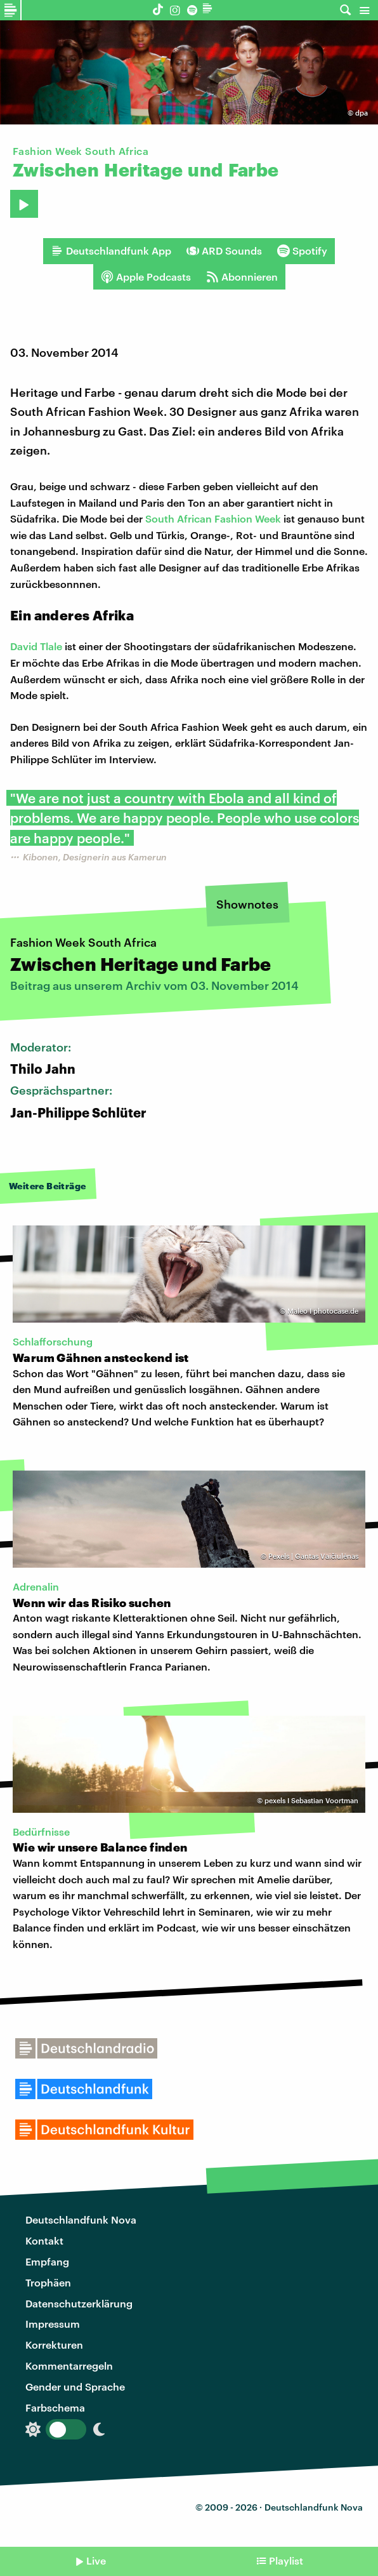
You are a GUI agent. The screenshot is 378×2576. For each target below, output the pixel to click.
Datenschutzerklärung (79, 2303)
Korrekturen (54, 2345)
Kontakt (44, 2240)
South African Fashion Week (213, 518)
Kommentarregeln (69, 2365)
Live (96, 2560)
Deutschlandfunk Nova (80, 2219)
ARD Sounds (224, 250)
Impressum (52, 2324)
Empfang (47, 2261)
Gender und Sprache (75, 2386)
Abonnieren (242, 276)
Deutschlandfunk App (111, 250)
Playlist (286, 2560)
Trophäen (48, 2282)
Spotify (302, 250)
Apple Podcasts (146, 276)
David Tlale (36, 646)
